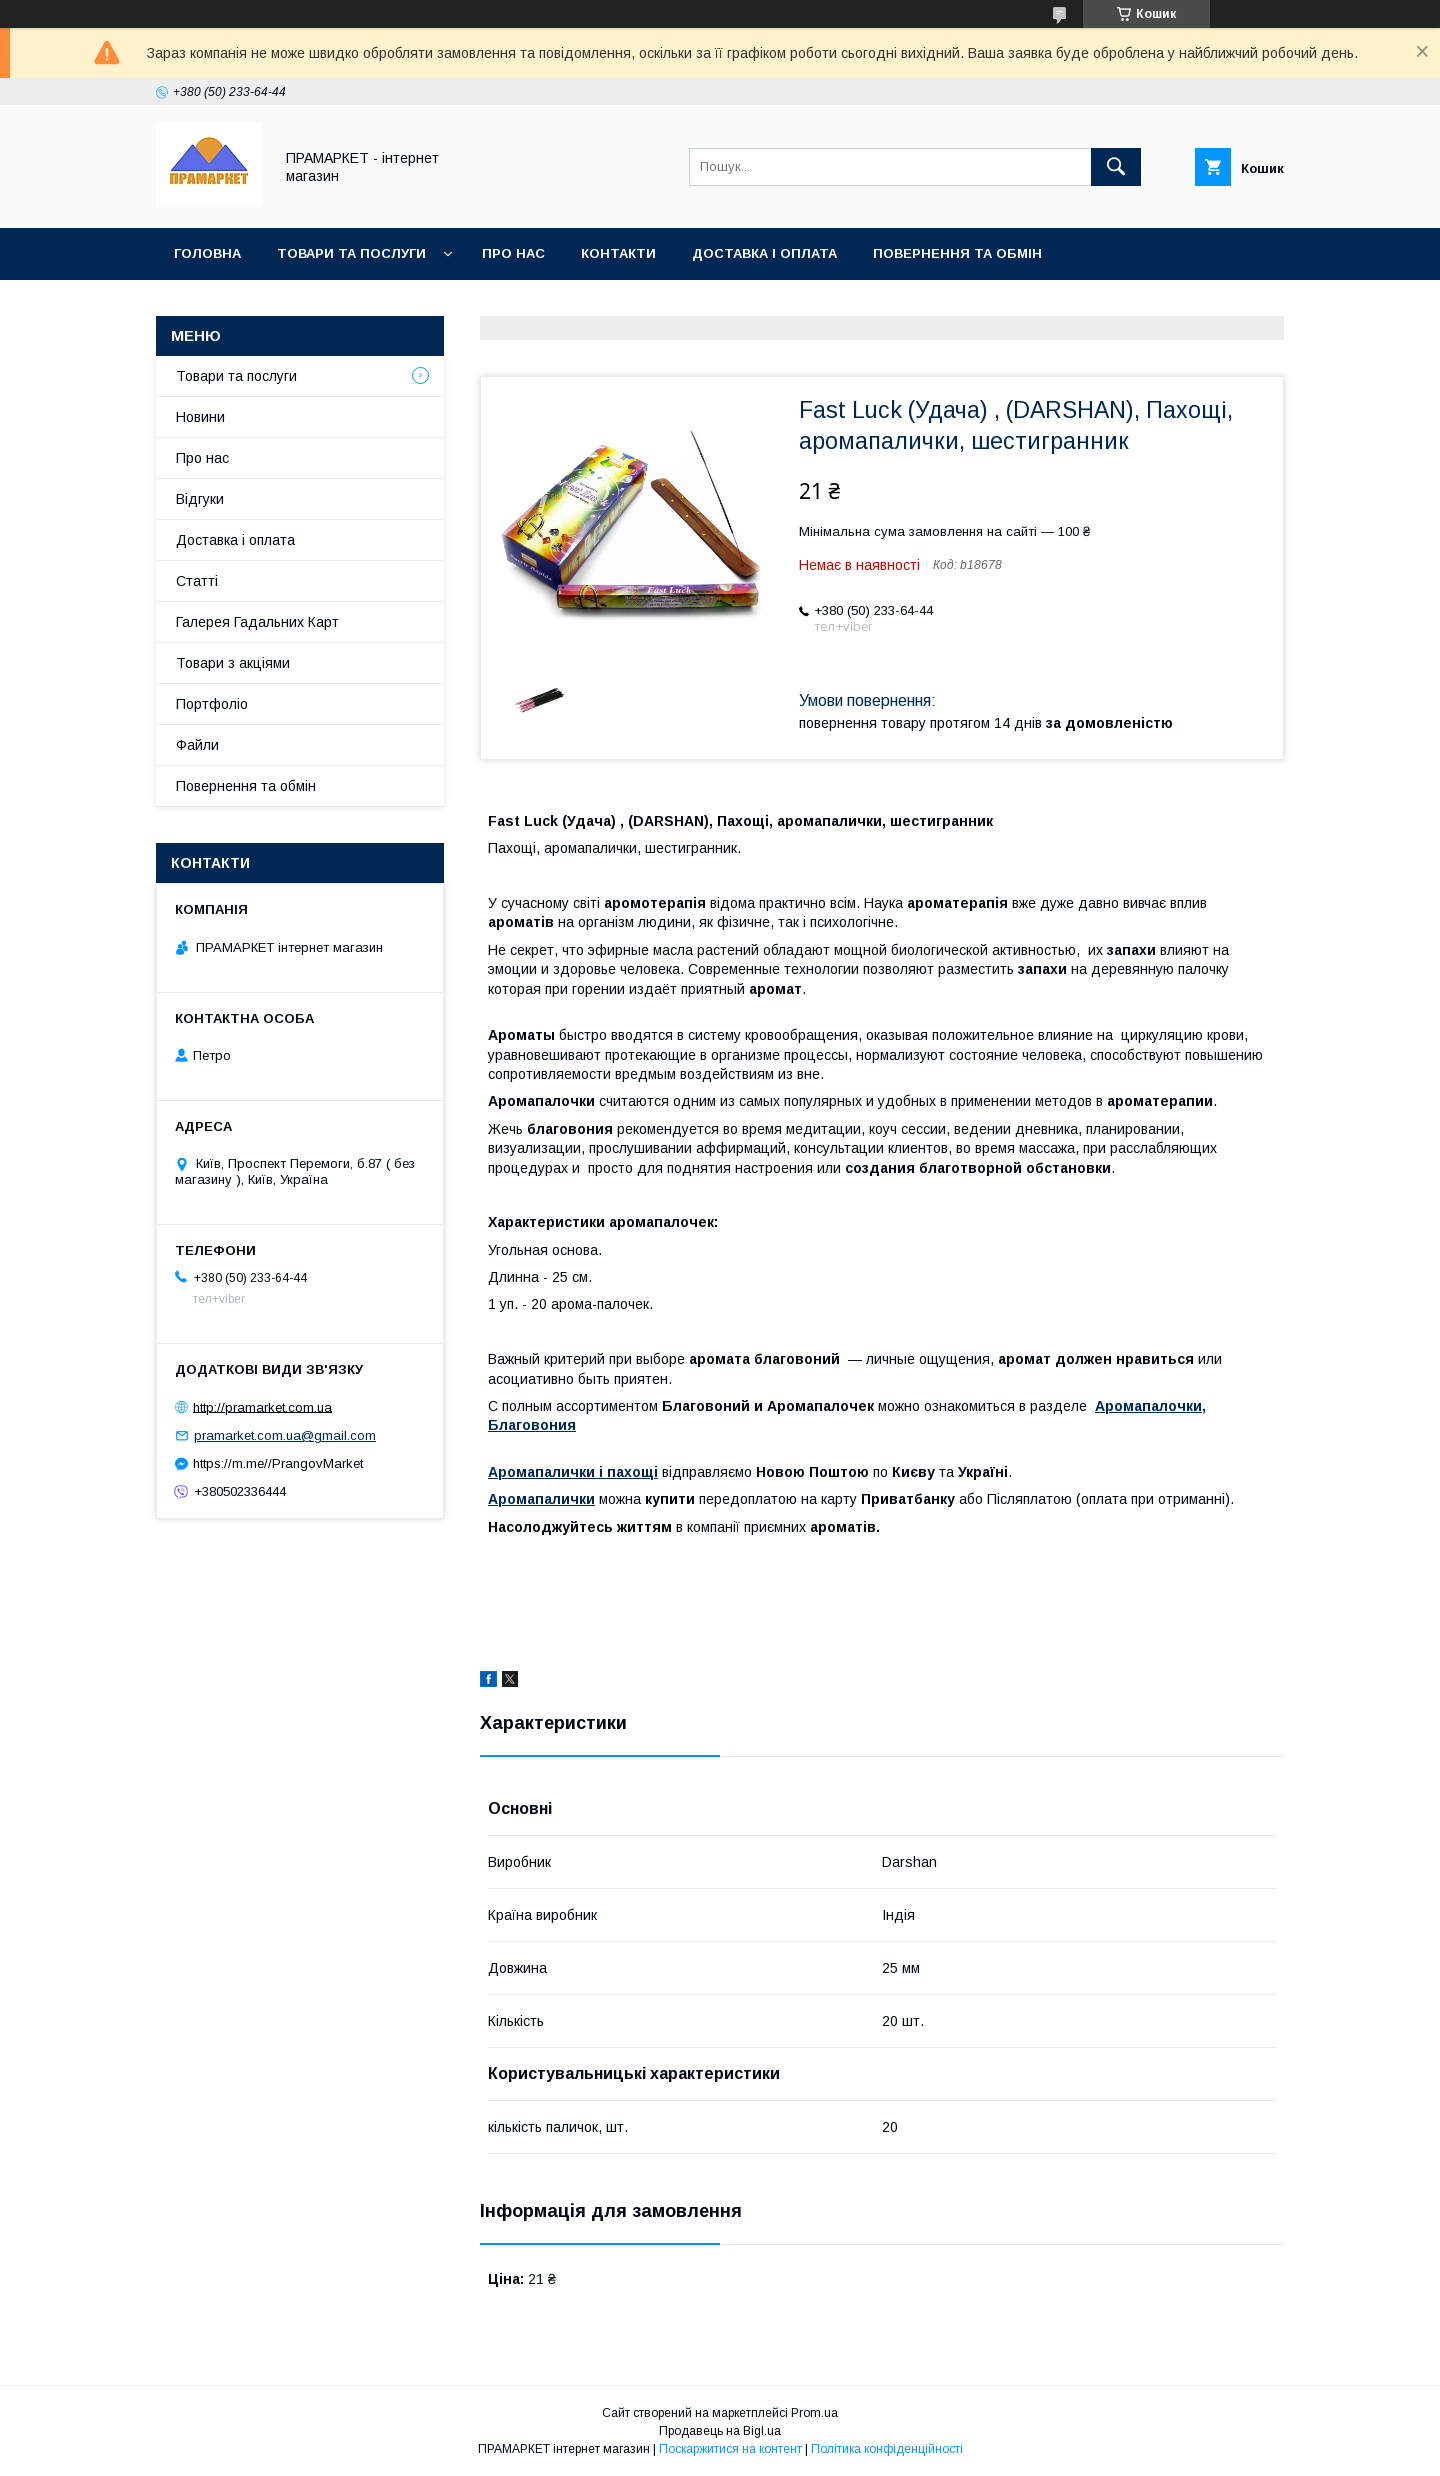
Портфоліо (212, 704)
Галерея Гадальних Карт (257, 622)
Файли (197, 745)
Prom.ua (814, 2413)
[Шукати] (1116, 167)
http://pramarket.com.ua (262, 1406)
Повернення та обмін (957, 253)
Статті (197, 581)
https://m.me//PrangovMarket (278, 1463)
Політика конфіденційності (887, 2449)
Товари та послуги (351, 253)
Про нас (513, 253)
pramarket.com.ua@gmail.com (285, 1435)
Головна (207, 253)
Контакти (618, 253)
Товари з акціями (233, 663)
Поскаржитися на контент (730, 2449)
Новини (200, 417)
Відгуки (200, 499)
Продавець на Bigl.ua (720, 2431)
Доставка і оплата (764, 253)
